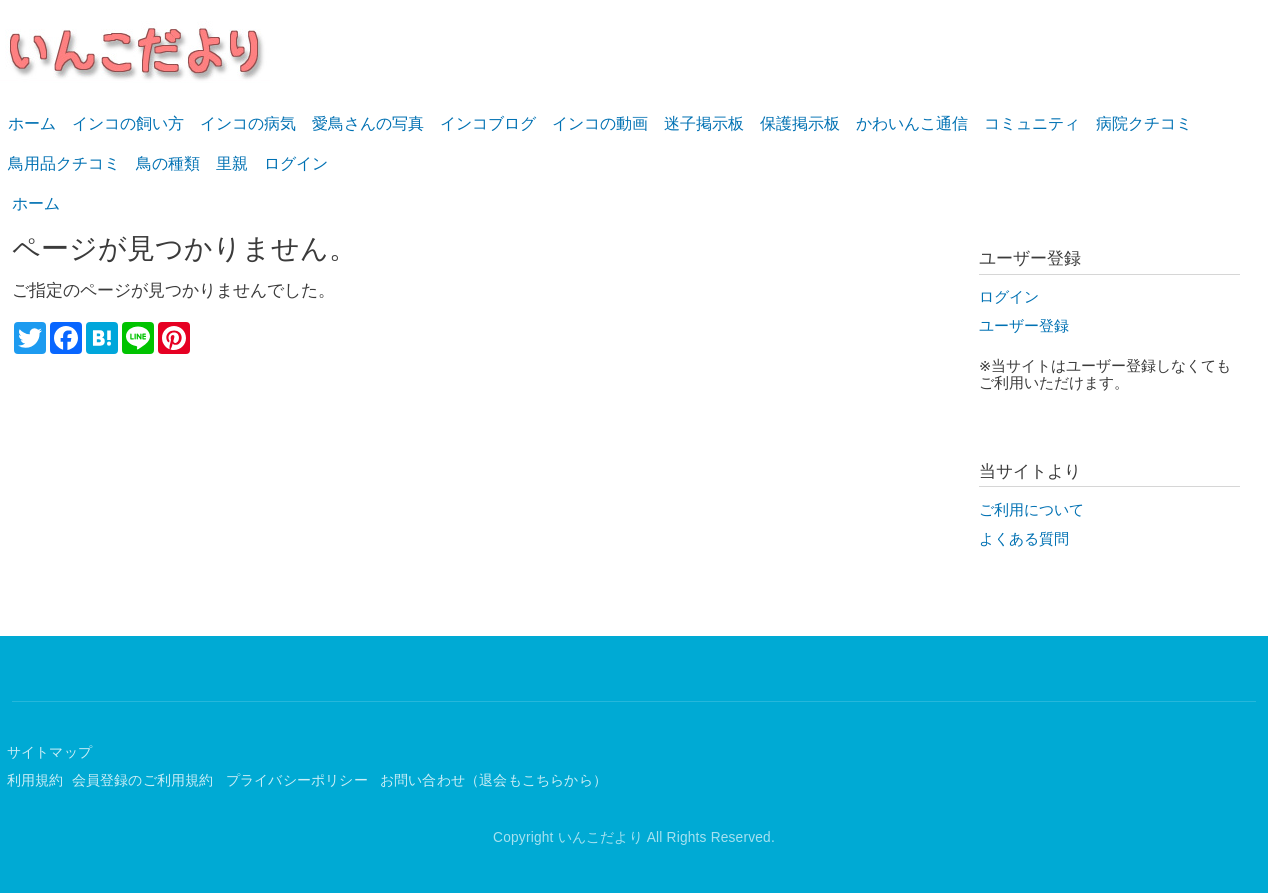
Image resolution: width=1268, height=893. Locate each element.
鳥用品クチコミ (64, 163)
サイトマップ (49, 752)
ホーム (32, 123)
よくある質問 (1024, 539)
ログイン (296, 163)
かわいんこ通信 (912, 123)
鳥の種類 (168, 163)
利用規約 (35, 780)
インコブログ (488, 123)
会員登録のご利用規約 (145, 780)
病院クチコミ (1144, 123)
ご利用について (1031, 510)
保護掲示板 (800, 123)
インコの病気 (248, 123)
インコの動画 (600, 123)
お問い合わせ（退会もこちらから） (493, 780)
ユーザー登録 (1024, 326)
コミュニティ (1032, 123)
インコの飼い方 (128, 123)
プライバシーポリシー (299, 780)
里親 (232, 163)
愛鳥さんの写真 (368, 123)
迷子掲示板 (704, 123)
